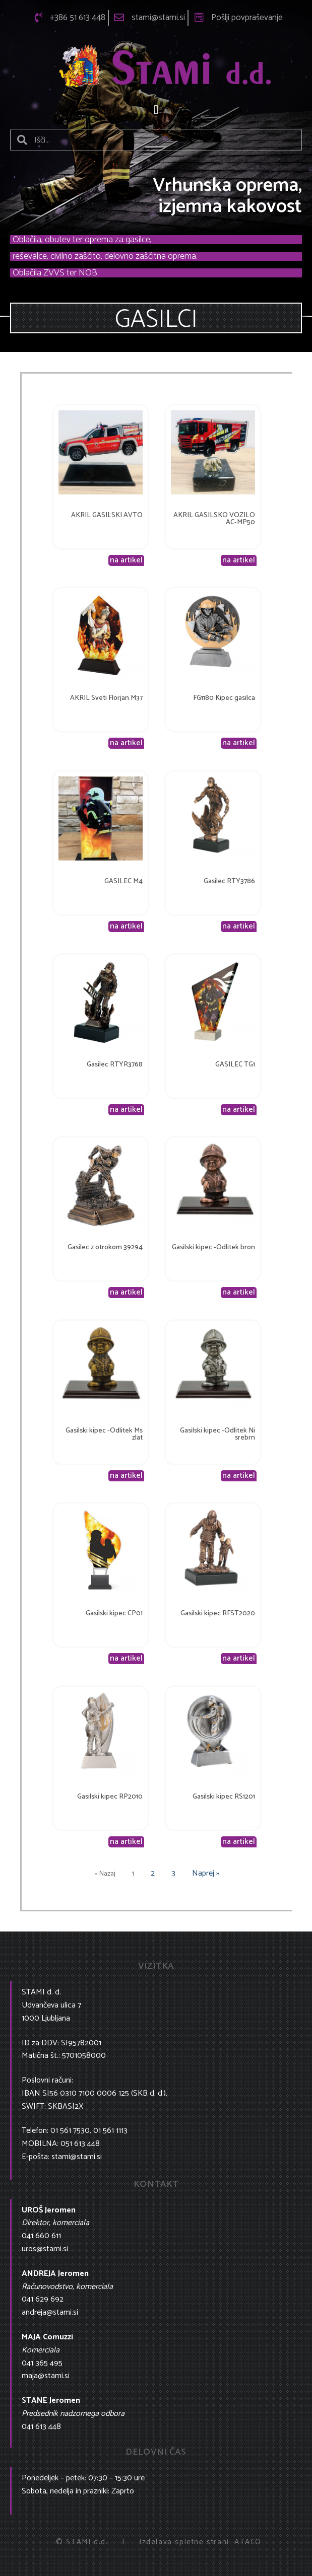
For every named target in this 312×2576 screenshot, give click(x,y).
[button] (156, 109)
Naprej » (205, 1873)
